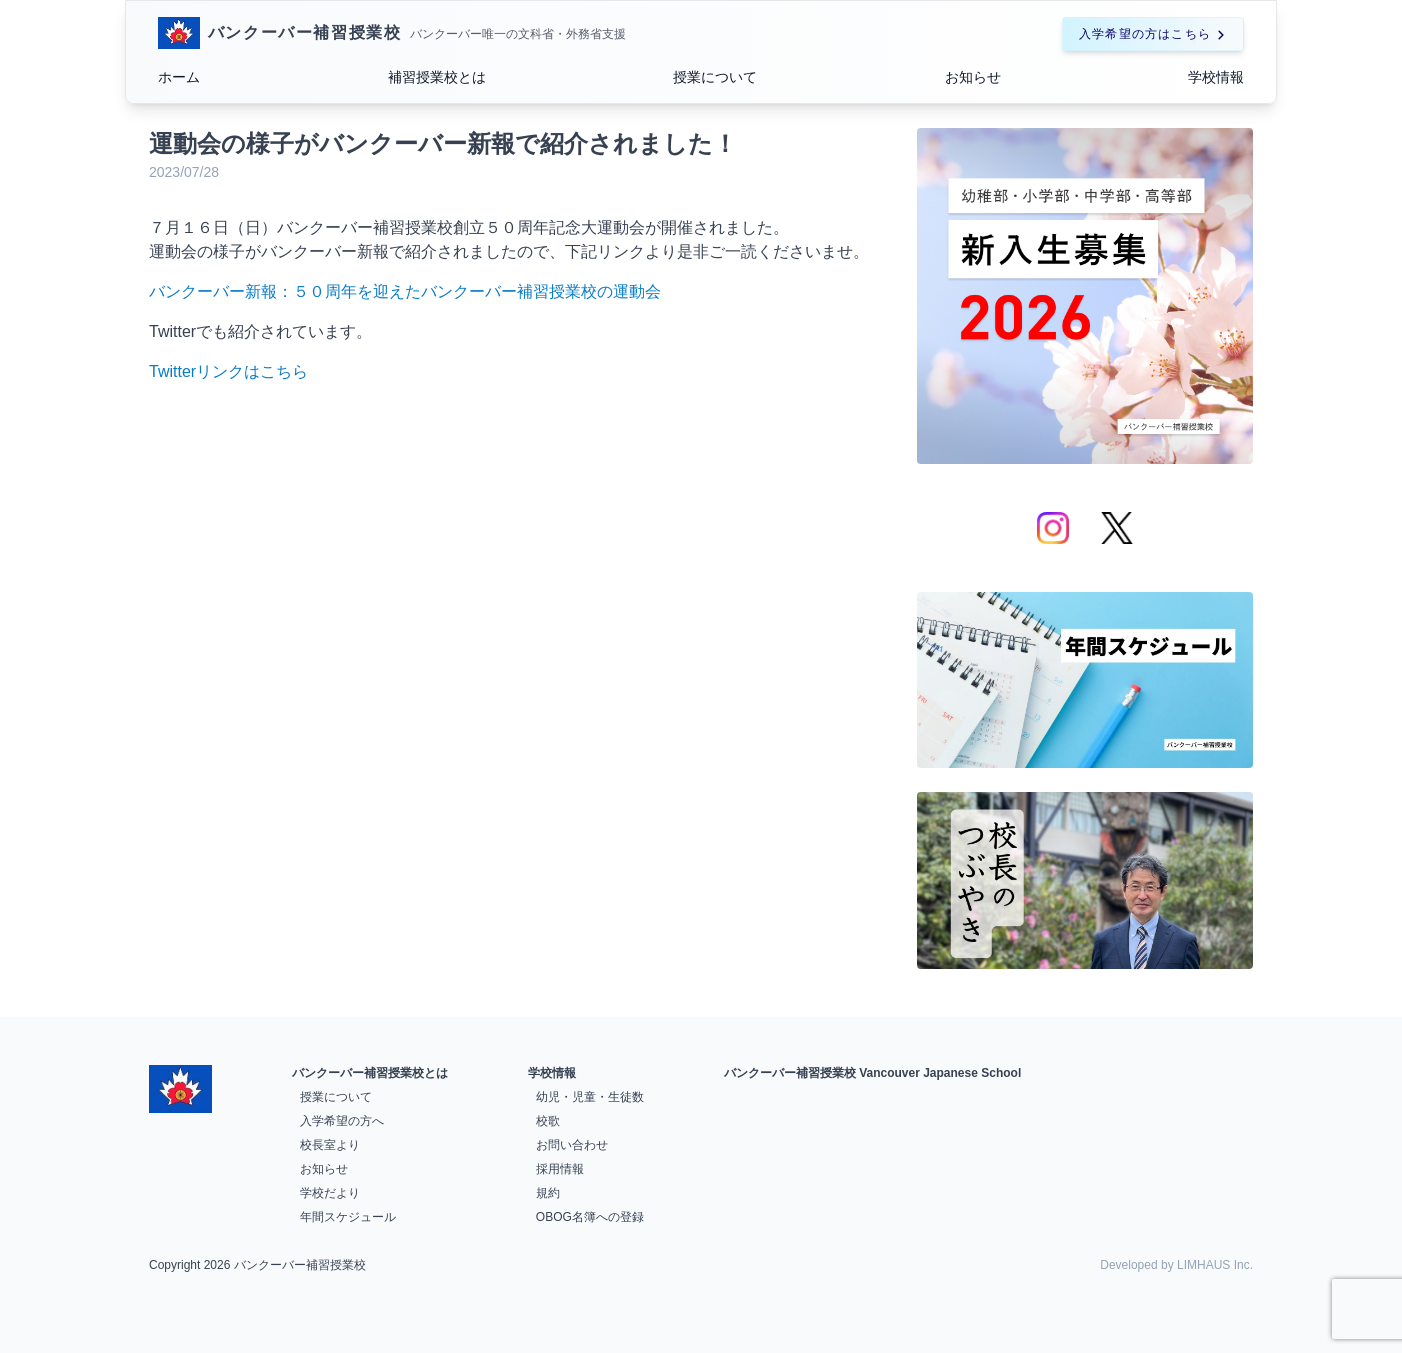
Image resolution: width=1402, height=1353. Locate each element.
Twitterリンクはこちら (228, 371)
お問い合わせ (572, 1145)
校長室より (330, 1145)
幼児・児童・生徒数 (590, 1097)
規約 (548, 1193)
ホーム (179, 77)
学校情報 (1216, 77)
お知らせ (973, 77)
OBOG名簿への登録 (590, 1217)
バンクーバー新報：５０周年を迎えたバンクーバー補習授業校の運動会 (405, 291)
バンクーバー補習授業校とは (370, 1073)
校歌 (548, 1121)
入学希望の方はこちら (1153, 34)
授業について (715, 77)
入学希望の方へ (342, 1121)
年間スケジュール (348, 1217)
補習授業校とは (437, 77)
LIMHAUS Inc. (1215, 1265)
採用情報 (560, 1169)
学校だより (330, 1193)
